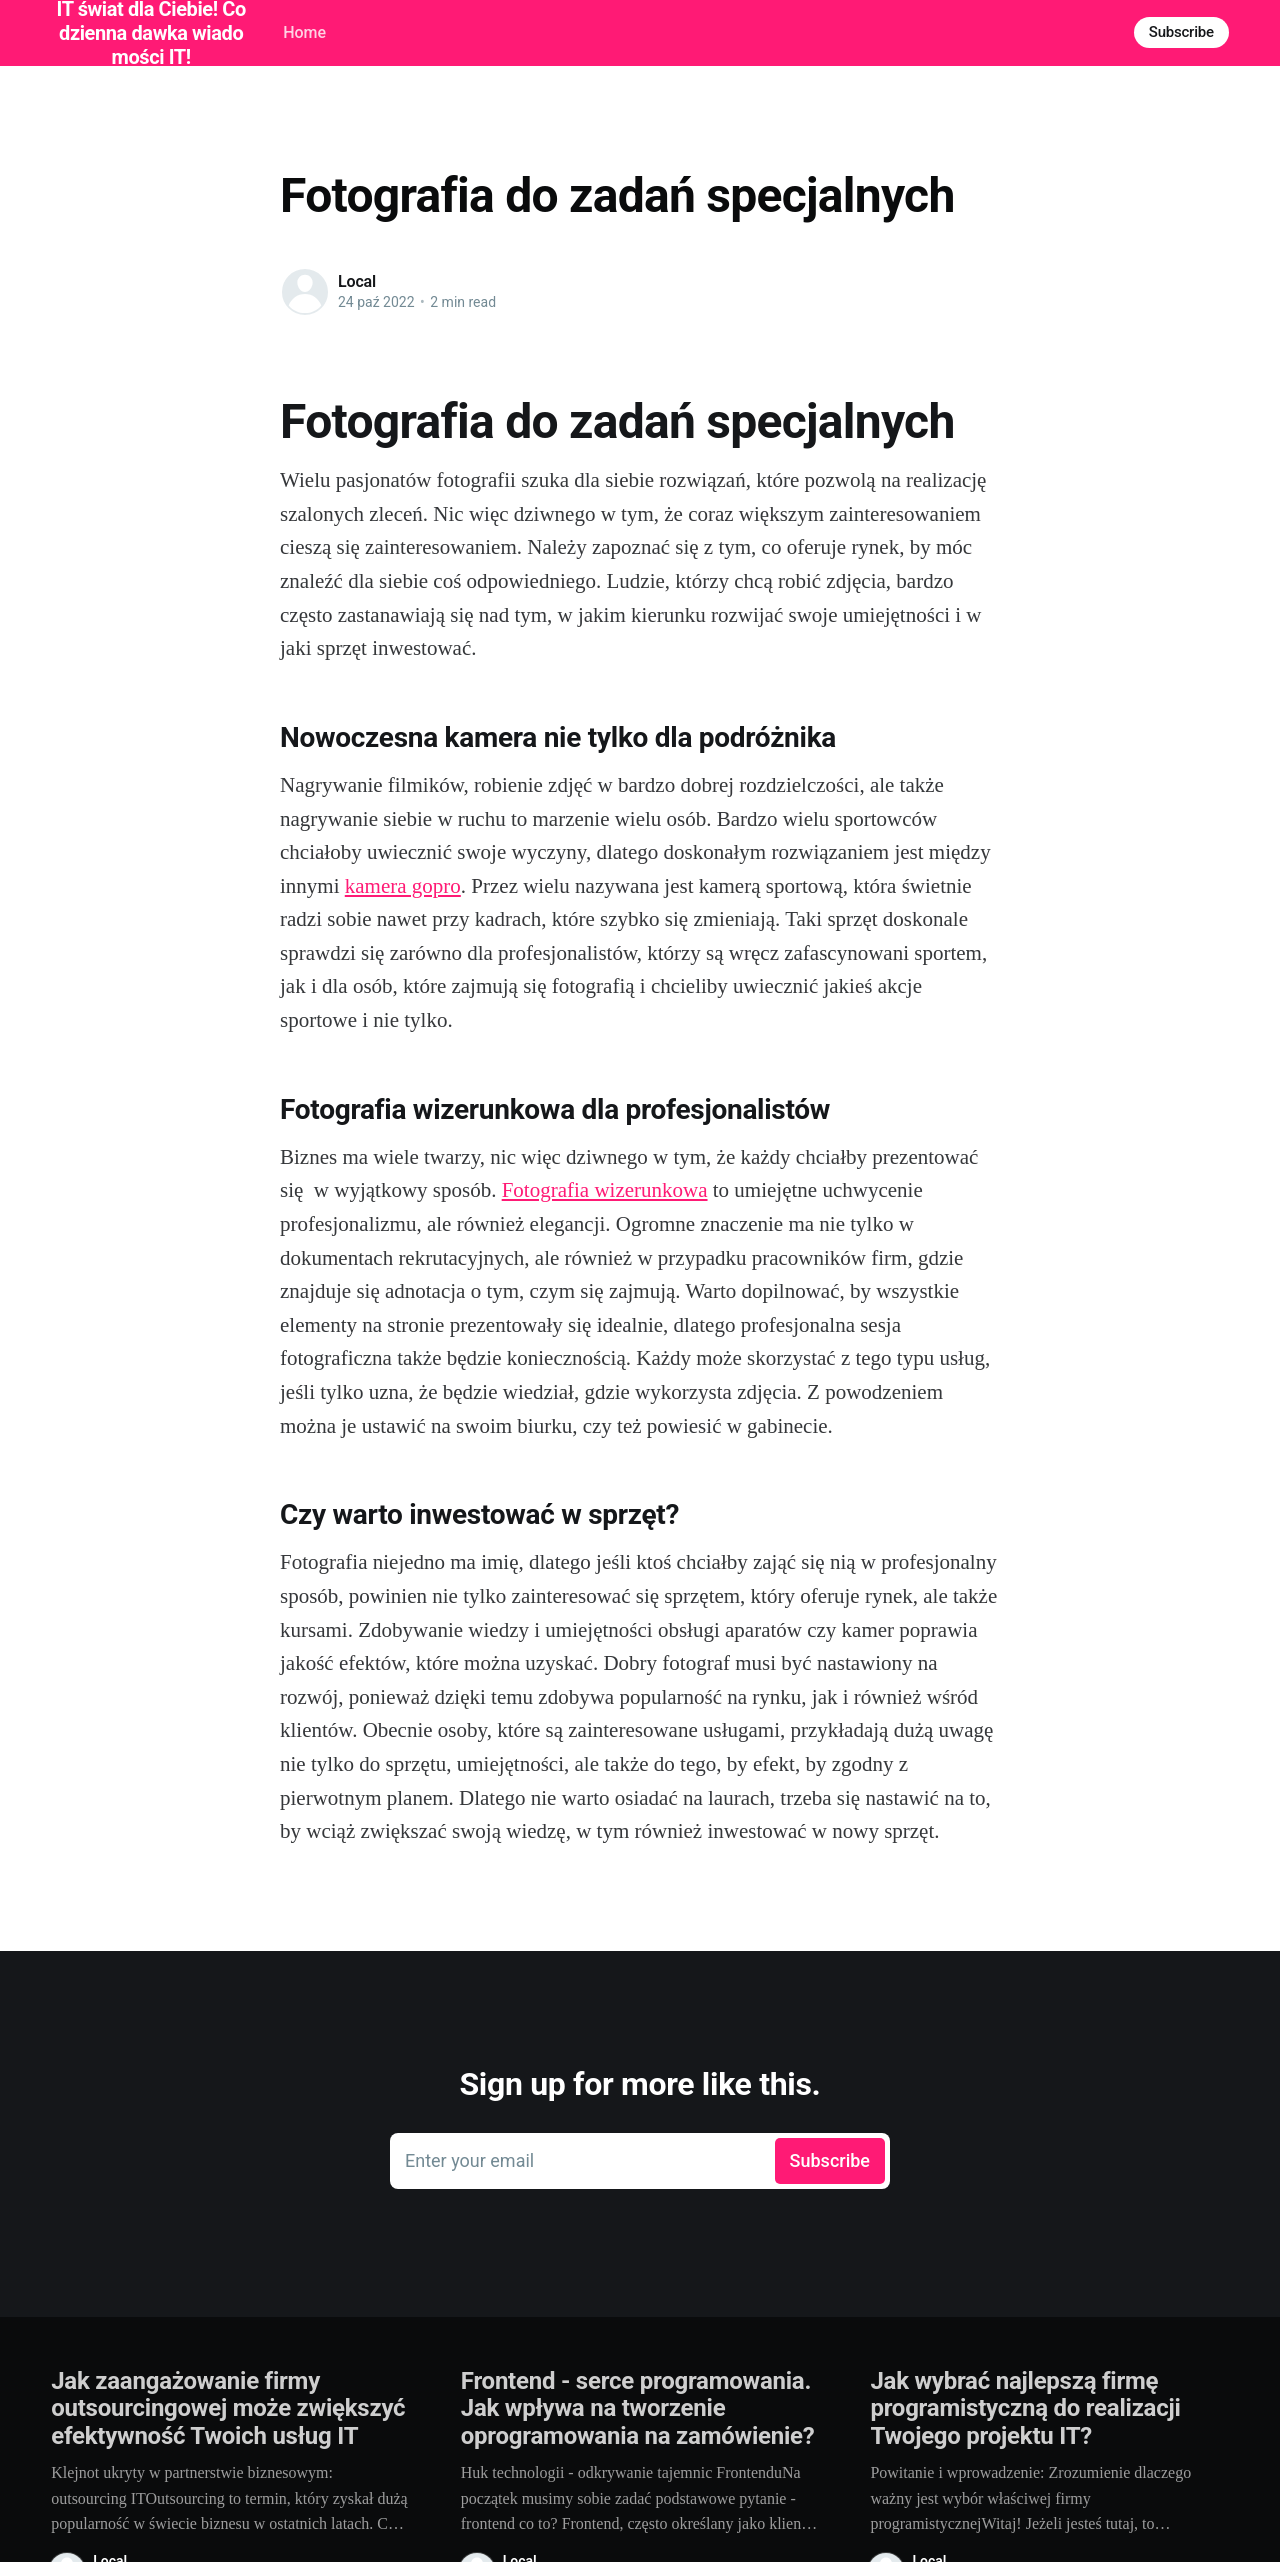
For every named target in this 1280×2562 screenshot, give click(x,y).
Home (304, 32)
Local (357, 281)
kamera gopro (403, 886)
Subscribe (1181, 32)
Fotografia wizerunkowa (605, 1190)
